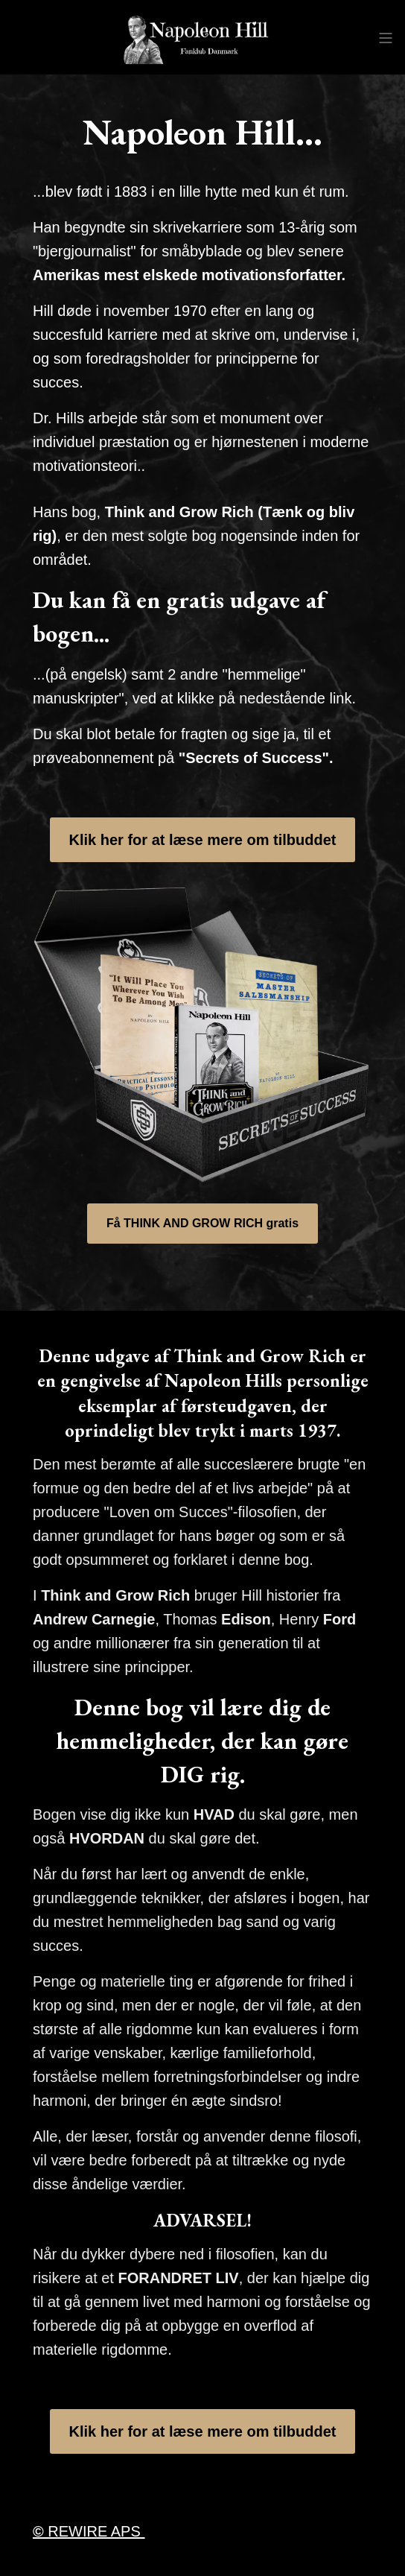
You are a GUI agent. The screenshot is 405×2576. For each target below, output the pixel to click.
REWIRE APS (88, 2531)
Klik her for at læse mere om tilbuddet (203, 840)
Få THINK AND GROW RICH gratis (202, 1223)
